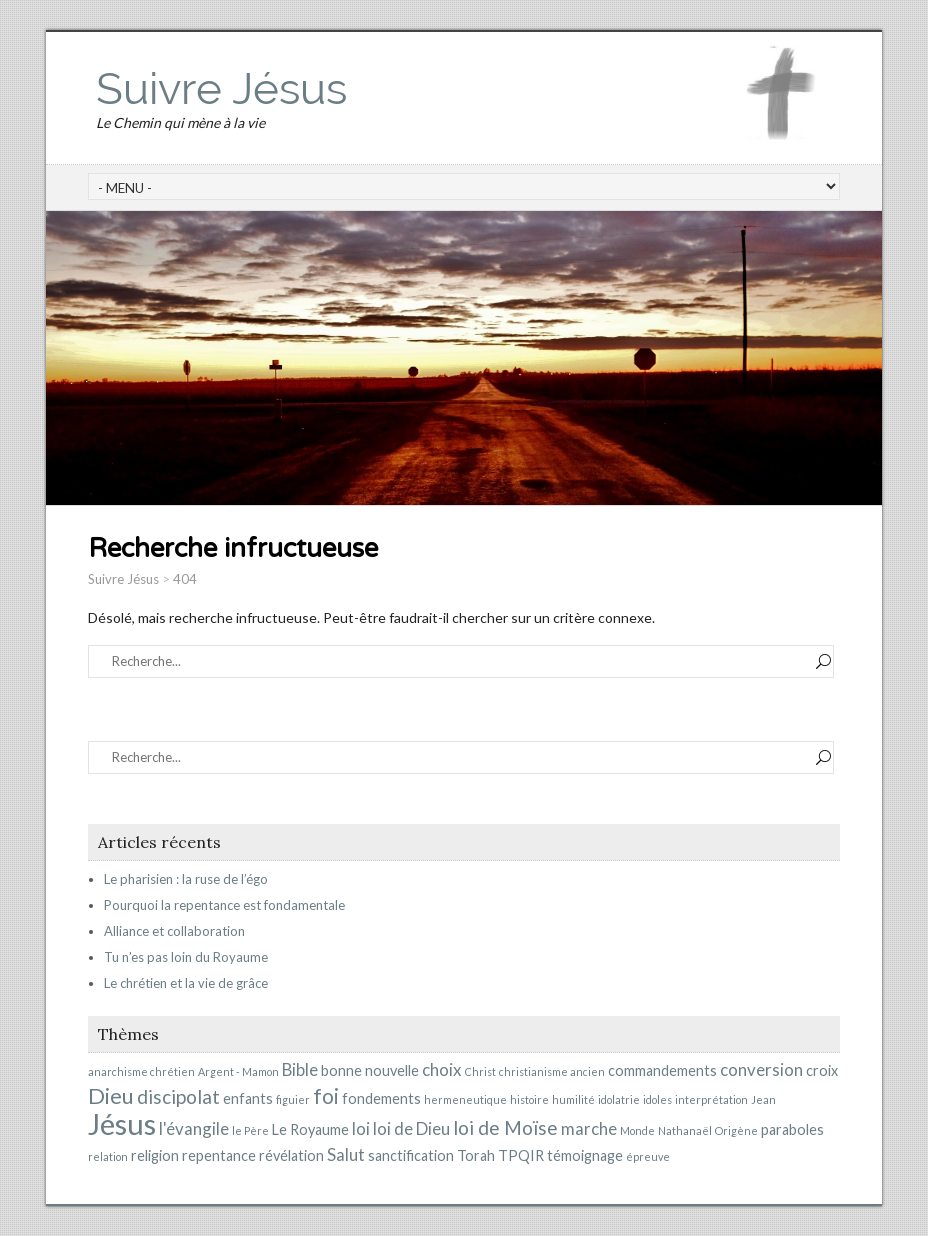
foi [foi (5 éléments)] (326, 1096)
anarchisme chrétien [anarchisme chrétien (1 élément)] (141, 1071)
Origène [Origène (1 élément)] (736, 1130)
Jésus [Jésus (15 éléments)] (122, 1123)
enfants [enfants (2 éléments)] (248, 1098)
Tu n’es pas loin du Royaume (186, 957)
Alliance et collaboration (174, 931)
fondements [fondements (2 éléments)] (381, 1098)
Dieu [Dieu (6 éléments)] (111, 1095)
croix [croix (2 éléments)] (822, 1070)
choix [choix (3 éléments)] (442, 1069)
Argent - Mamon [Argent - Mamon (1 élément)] (238, 1071)
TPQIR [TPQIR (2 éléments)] (521, 1155)
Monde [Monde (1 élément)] (637, 1130)
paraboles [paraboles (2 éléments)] (792, 1129)
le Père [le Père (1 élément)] (250, 1130)
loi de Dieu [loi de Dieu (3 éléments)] (411, 1128)
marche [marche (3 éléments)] (589, 1128)
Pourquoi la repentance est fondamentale (224, 905)
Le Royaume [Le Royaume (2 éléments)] (310, 1129)
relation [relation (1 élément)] (108, 1156)
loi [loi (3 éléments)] (361, 1128)
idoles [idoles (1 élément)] (657, 1099)
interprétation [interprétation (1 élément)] (711, 1099)
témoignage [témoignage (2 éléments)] (585, 1155)
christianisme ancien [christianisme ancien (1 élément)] (552, 1071)
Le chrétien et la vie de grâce (186, 983)
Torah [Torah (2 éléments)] (476, 1155)
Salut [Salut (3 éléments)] (346, 1154)
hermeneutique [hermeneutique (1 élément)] (465, 1099)
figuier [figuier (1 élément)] (293, 1099)
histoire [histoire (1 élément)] (529, 1099)
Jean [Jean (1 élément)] (763, 1099)
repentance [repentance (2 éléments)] (219, 1155)
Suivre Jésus (221, 88)
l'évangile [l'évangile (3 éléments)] (194, 1128)
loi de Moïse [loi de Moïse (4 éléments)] (505, 1127)
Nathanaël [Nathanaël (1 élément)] (685, 1130)
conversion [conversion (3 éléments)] (761, 1069)
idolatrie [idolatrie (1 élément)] (619, 1099)
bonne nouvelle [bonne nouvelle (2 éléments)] (370, 1070)
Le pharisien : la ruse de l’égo (186, 879)
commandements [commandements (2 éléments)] (662, 1070)
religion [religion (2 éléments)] (155, 1155)
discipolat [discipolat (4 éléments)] (178, 1096)
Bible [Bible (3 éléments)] (300, 1069)
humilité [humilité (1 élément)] (573, 1099)
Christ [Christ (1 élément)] (480, 1071)
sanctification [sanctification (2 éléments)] (411, 1155)
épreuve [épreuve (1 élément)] (648, 1156)
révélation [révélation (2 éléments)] (291, 1155)
